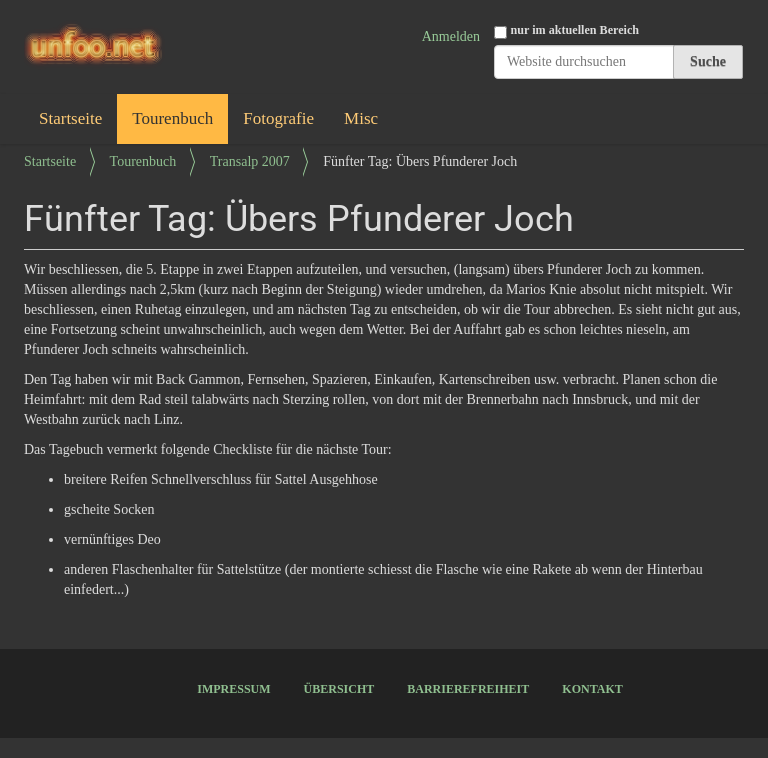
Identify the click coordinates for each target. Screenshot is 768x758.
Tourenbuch (172, 118)
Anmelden (451, 36)
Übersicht (339, 689)
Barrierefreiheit (468, 689)
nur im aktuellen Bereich (575, 30)
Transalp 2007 (250, 161)
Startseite (70, 118)
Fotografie (278, 118)
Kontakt (592, 689)
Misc (361, 118)
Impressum (233, 689)
